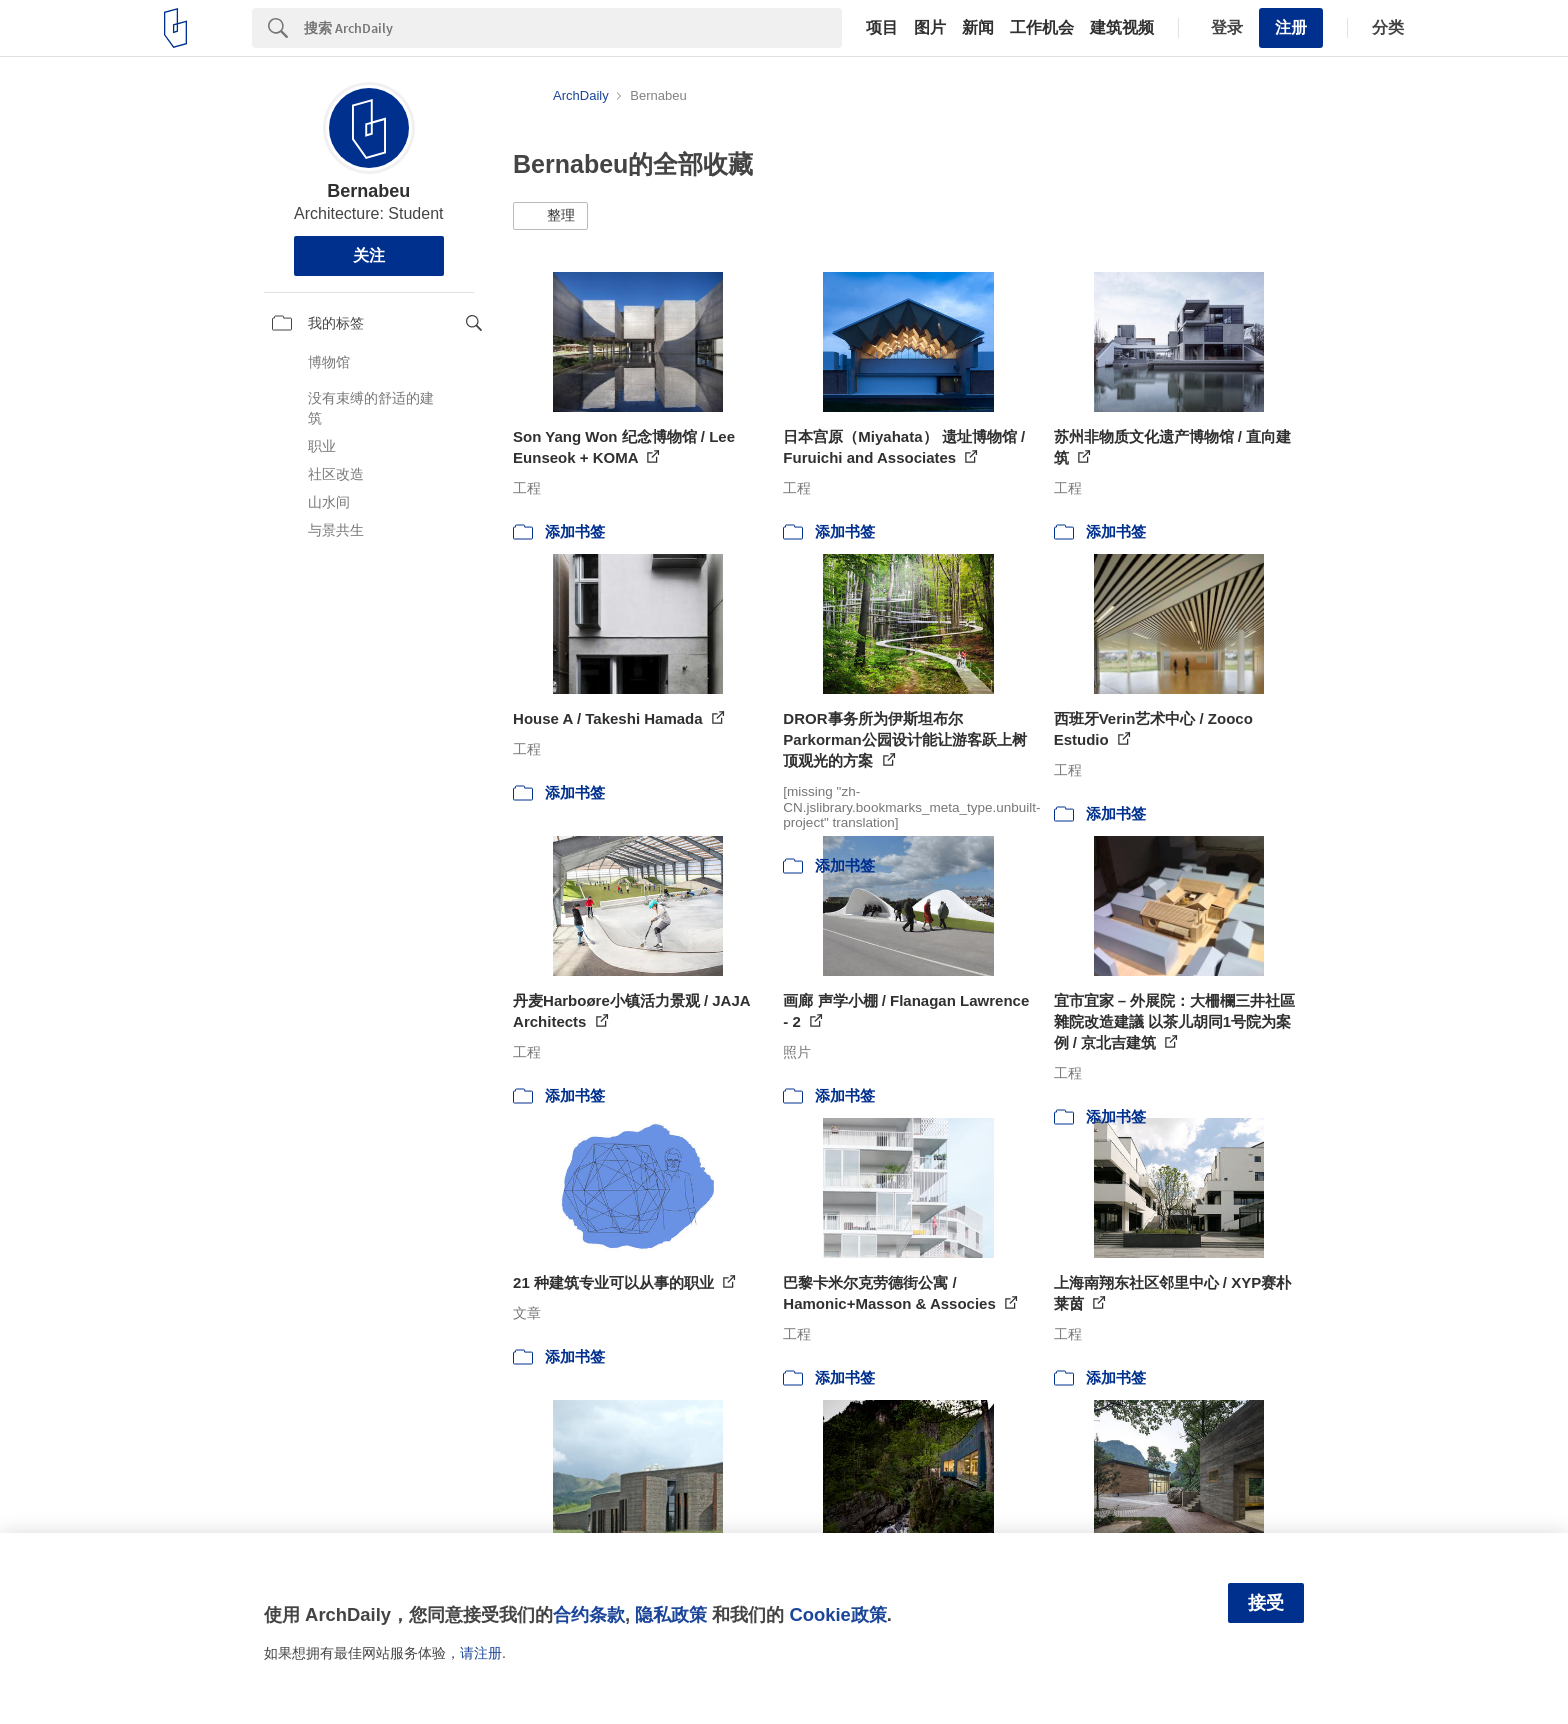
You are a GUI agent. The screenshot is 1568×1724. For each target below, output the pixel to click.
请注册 (481, 1653)
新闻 (978, 28)
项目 (882, 28)
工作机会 (1042, 28)
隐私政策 (671, 1614)
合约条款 (589, 1614)
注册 (1291, 27)
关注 (369, 255)
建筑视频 (1122, 28)
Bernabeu (368, 191)
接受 (1266, 1603)
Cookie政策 (837, 1614)
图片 (930, 28)
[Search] (573, 28)
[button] (550, 216)
